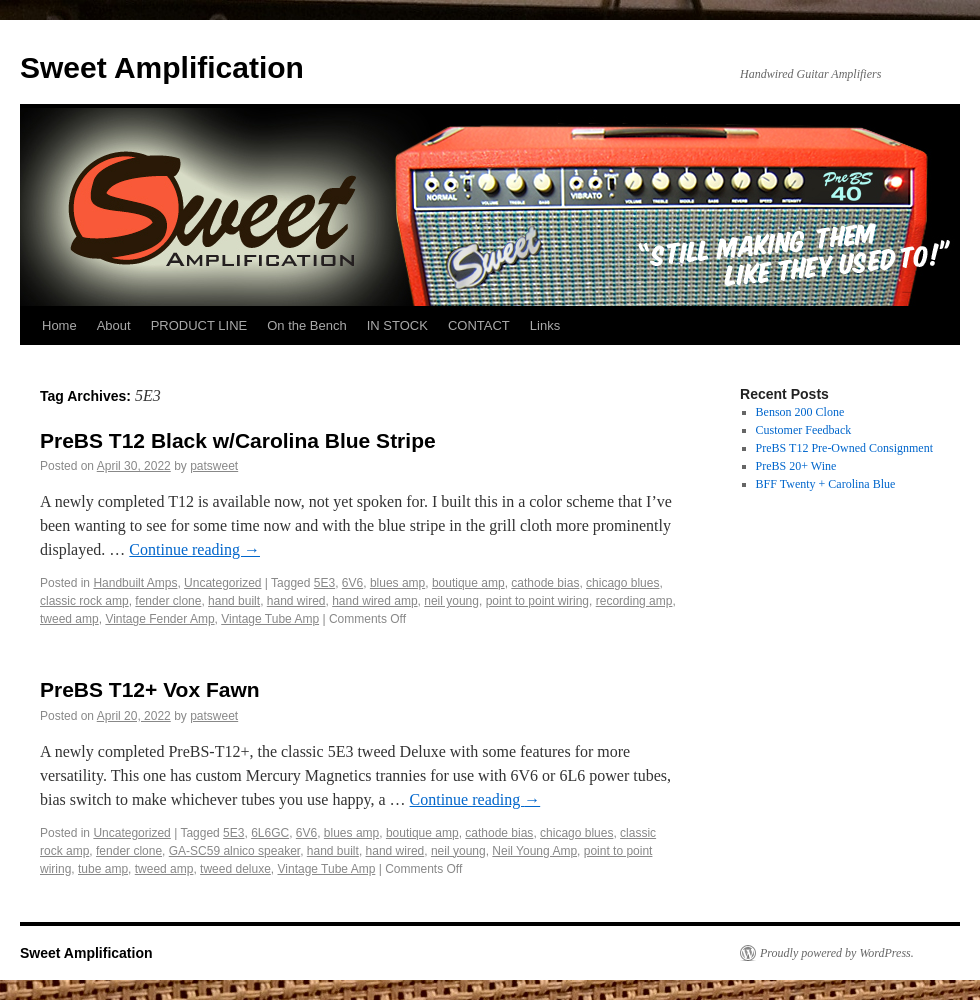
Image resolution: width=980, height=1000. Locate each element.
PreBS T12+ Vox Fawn (150, 689)
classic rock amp (84, 601)
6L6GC (270, 833)
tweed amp (69, 619)
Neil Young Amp (534, 851)
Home (59, 325)
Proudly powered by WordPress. (837, 953)
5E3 (324, 583)
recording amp (634, 601)
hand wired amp (374, 601)
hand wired (296, 601)
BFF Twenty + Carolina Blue (826, 484)
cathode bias (545, 583)
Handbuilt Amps (135, 583)
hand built (234, 601)
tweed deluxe (235, 869)
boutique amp (468, 583)
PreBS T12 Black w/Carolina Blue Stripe (238, 440)
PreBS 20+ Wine (796, 466)
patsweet (214, 466)
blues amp (397, 583)
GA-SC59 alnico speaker (234, 851)
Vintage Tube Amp (270, 619)
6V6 (352, 583)
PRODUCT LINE (199, 325)
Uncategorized (222, 583)
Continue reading (194, 549)
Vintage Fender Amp (159, 619)
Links (545, 325)
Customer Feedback (804, 430)
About (114, 325)
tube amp (103, 869)
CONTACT (479, 325)
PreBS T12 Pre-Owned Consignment (844, 448)
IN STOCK (397, 325)
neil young (451, 601)
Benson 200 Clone (800, 412)
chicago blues (622, 583)
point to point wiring (537, 601)
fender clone (168, 601)
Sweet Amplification (162, 67)
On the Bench (307, 325)
